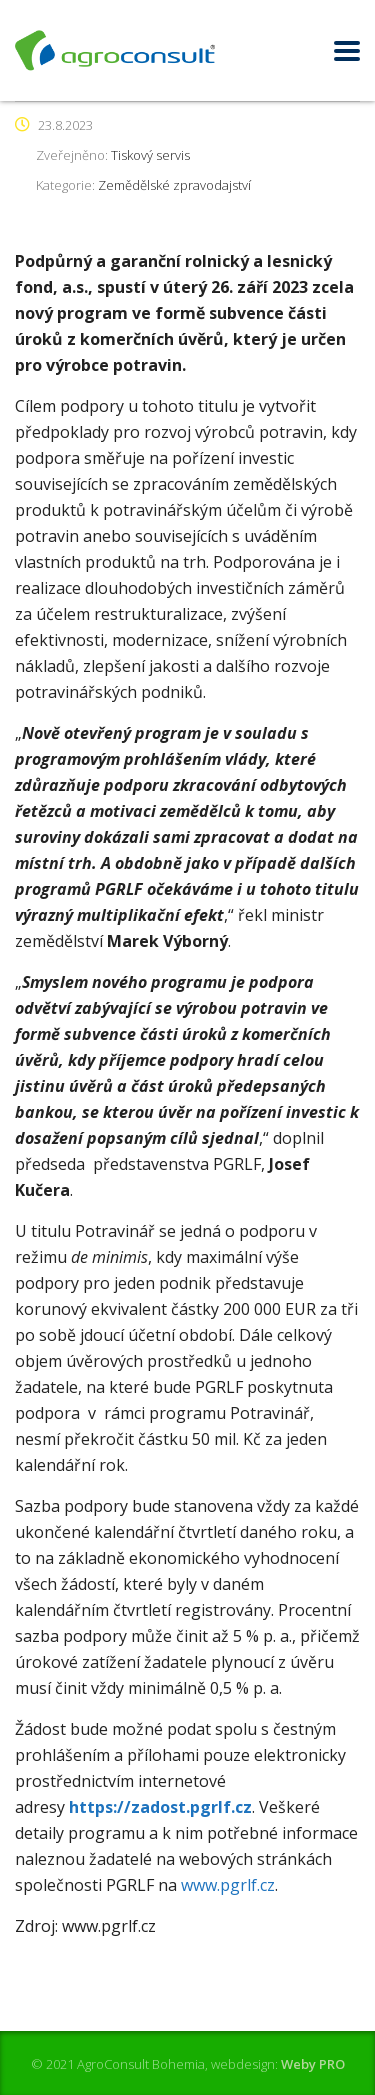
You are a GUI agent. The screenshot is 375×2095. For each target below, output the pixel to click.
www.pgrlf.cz (228, 1885)
